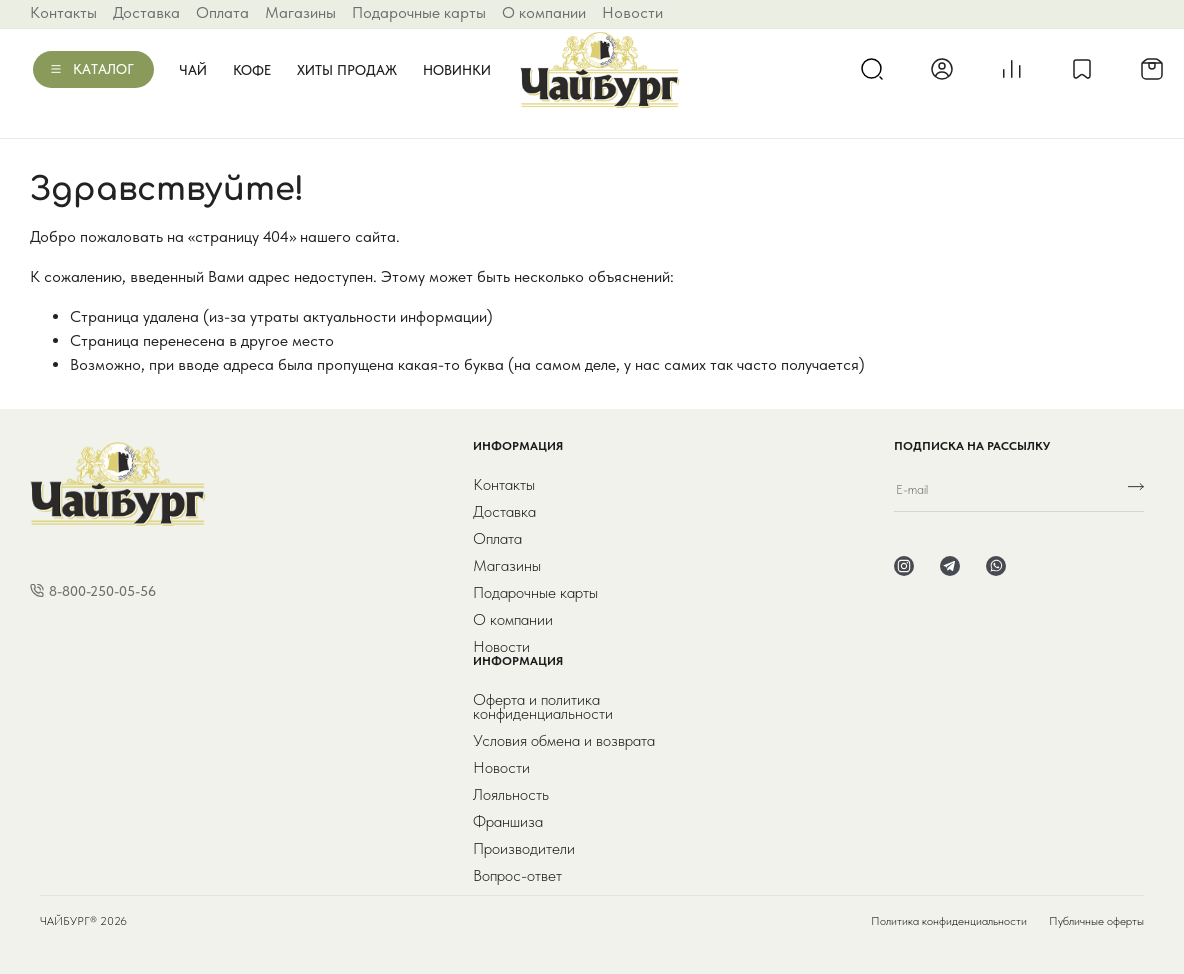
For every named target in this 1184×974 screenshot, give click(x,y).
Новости (632, 12)
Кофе (252, 70)
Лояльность (511, 795)
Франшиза (508, 822)
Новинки (457, 70)
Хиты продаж (347, 70)
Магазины (300, 12)
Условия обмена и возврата (564, 741)
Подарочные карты (419, 12)
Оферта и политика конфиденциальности (543, 707)
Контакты (63, 12)
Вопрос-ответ (517, 876)
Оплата (222, 12)
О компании (544, 12)
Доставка (146, 12)
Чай (193, 70)
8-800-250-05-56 (102, 591)
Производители (524, 849)
